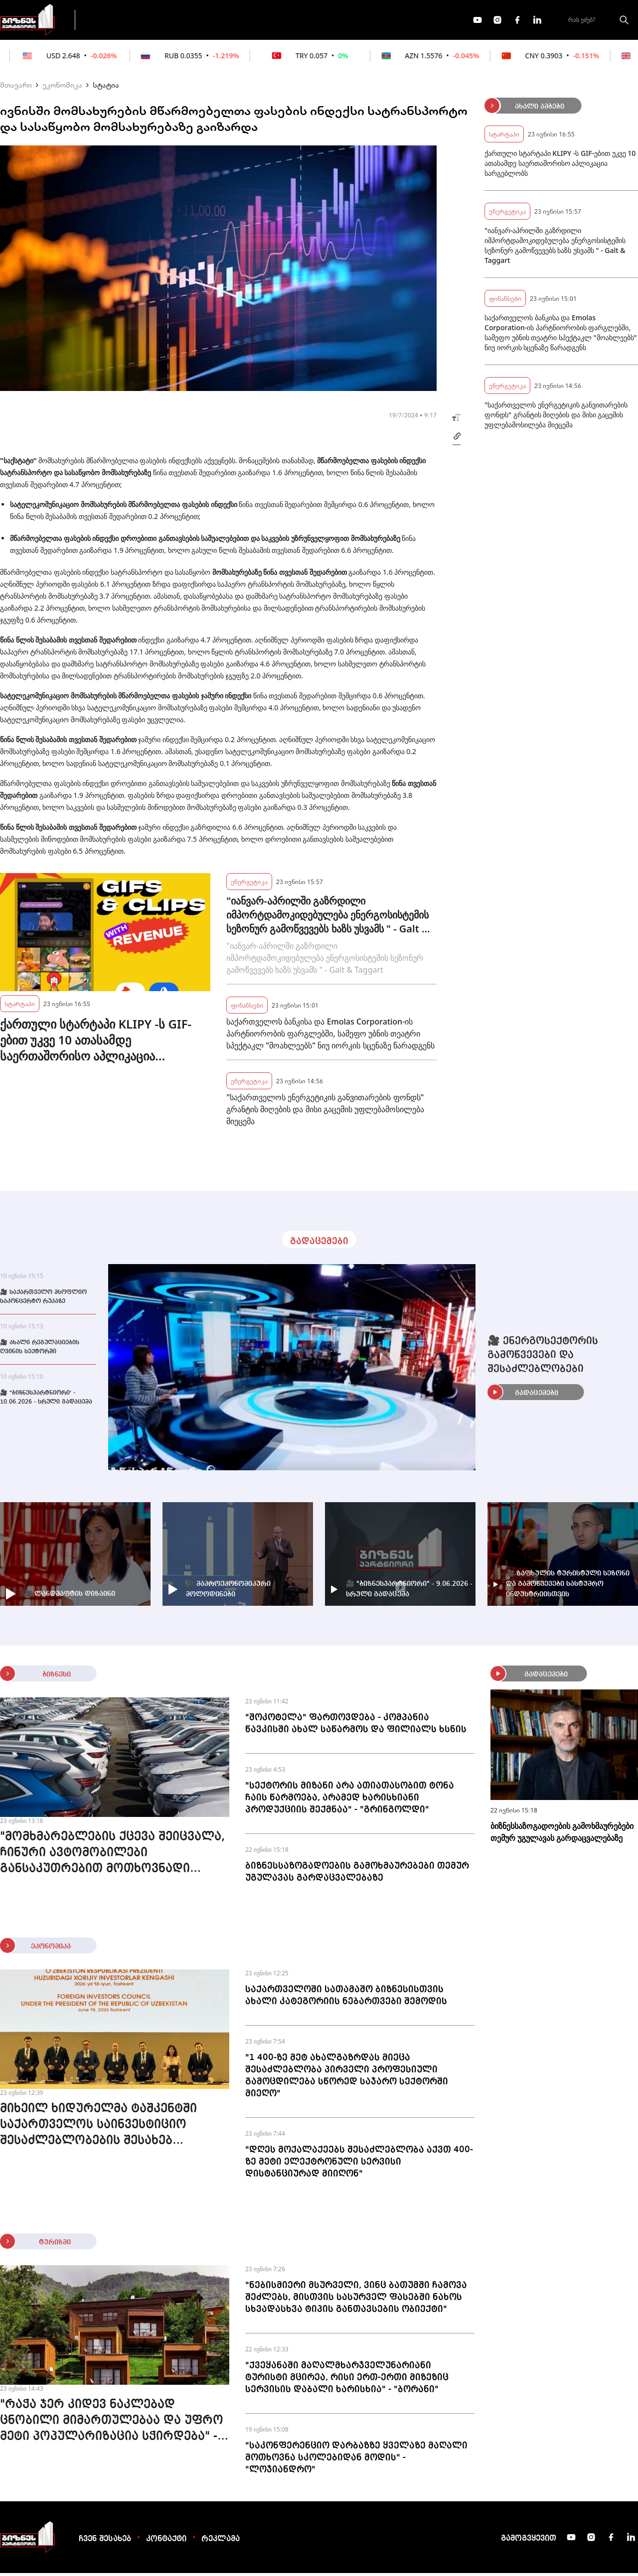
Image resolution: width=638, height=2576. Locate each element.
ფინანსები (194, 21)
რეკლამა (220, 2542)
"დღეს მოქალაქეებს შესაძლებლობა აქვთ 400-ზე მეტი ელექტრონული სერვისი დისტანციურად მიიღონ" (359, 2164)
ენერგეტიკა (249, 884)
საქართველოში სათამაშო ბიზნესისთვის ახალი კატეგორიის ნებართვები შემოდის (346, 1998)
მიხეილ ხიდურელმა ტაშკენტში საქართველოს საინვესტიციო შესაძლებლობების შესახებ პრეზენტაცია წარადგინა (98, 2129)
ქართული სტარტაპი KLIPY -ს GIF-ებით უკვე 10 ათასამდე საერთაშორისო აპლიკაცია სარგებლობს (95, 1043)
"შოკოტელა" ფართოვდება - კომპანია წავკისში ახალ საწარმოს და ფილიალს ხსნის (356, 1726)
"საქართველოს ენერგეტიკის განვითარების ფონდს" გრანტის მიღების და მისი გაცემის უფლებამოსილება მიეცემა (325, 1112)
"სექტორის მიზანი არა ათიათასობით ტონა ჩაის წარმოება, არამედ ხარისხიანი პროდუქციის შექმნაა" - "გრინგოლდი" (349, 1800)
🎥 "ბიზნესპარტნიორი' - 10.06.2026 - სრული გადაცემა (46, 1400)
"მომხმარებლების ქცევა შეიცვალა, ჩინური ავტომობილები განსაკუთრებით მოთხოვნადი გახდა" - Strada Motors (112, 1857)
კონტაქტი (166, 2542)
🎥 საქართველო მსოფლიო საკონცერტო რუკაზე (43, 1299)
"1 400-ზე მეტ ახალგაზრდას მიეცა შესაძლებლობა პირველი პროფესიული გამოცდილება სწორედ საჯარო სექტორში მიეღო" (346, 2078)
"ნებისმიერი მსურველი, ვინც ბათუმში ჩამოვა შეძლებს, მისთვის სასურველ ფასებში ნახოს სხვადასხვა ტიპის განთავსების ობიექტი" (356, 2300)
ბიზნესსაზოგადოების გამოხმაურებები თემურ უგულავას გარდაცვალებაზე (357, 1874)
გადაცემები (126, 21)
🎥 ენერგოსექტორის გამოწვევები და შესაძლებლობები (542, 1358)
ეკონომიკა (260, 21)
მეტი (316, 21)
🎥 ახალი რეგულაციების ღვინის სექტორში (39, 1350)
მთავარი (16, 88)
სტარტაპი (19, 1006)
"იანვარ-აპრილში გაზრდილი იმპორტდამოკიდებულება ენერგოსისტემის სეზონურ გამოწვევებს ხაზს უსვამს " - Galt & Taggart (327, 918)
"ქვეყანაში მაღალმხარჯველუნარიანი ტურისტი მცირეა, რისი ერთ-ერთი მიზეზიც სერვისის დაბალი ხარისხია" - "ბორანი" (347, 2380)
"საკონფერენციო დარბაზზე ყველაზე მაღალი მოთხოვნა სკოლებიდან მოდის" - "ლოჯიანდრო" (356, 2460)
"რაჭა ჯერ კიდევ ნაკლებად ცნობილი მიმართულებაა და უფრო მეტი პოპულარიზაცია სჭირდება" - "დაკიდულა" (111, 2424)
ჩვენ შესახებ (105, 2542)
